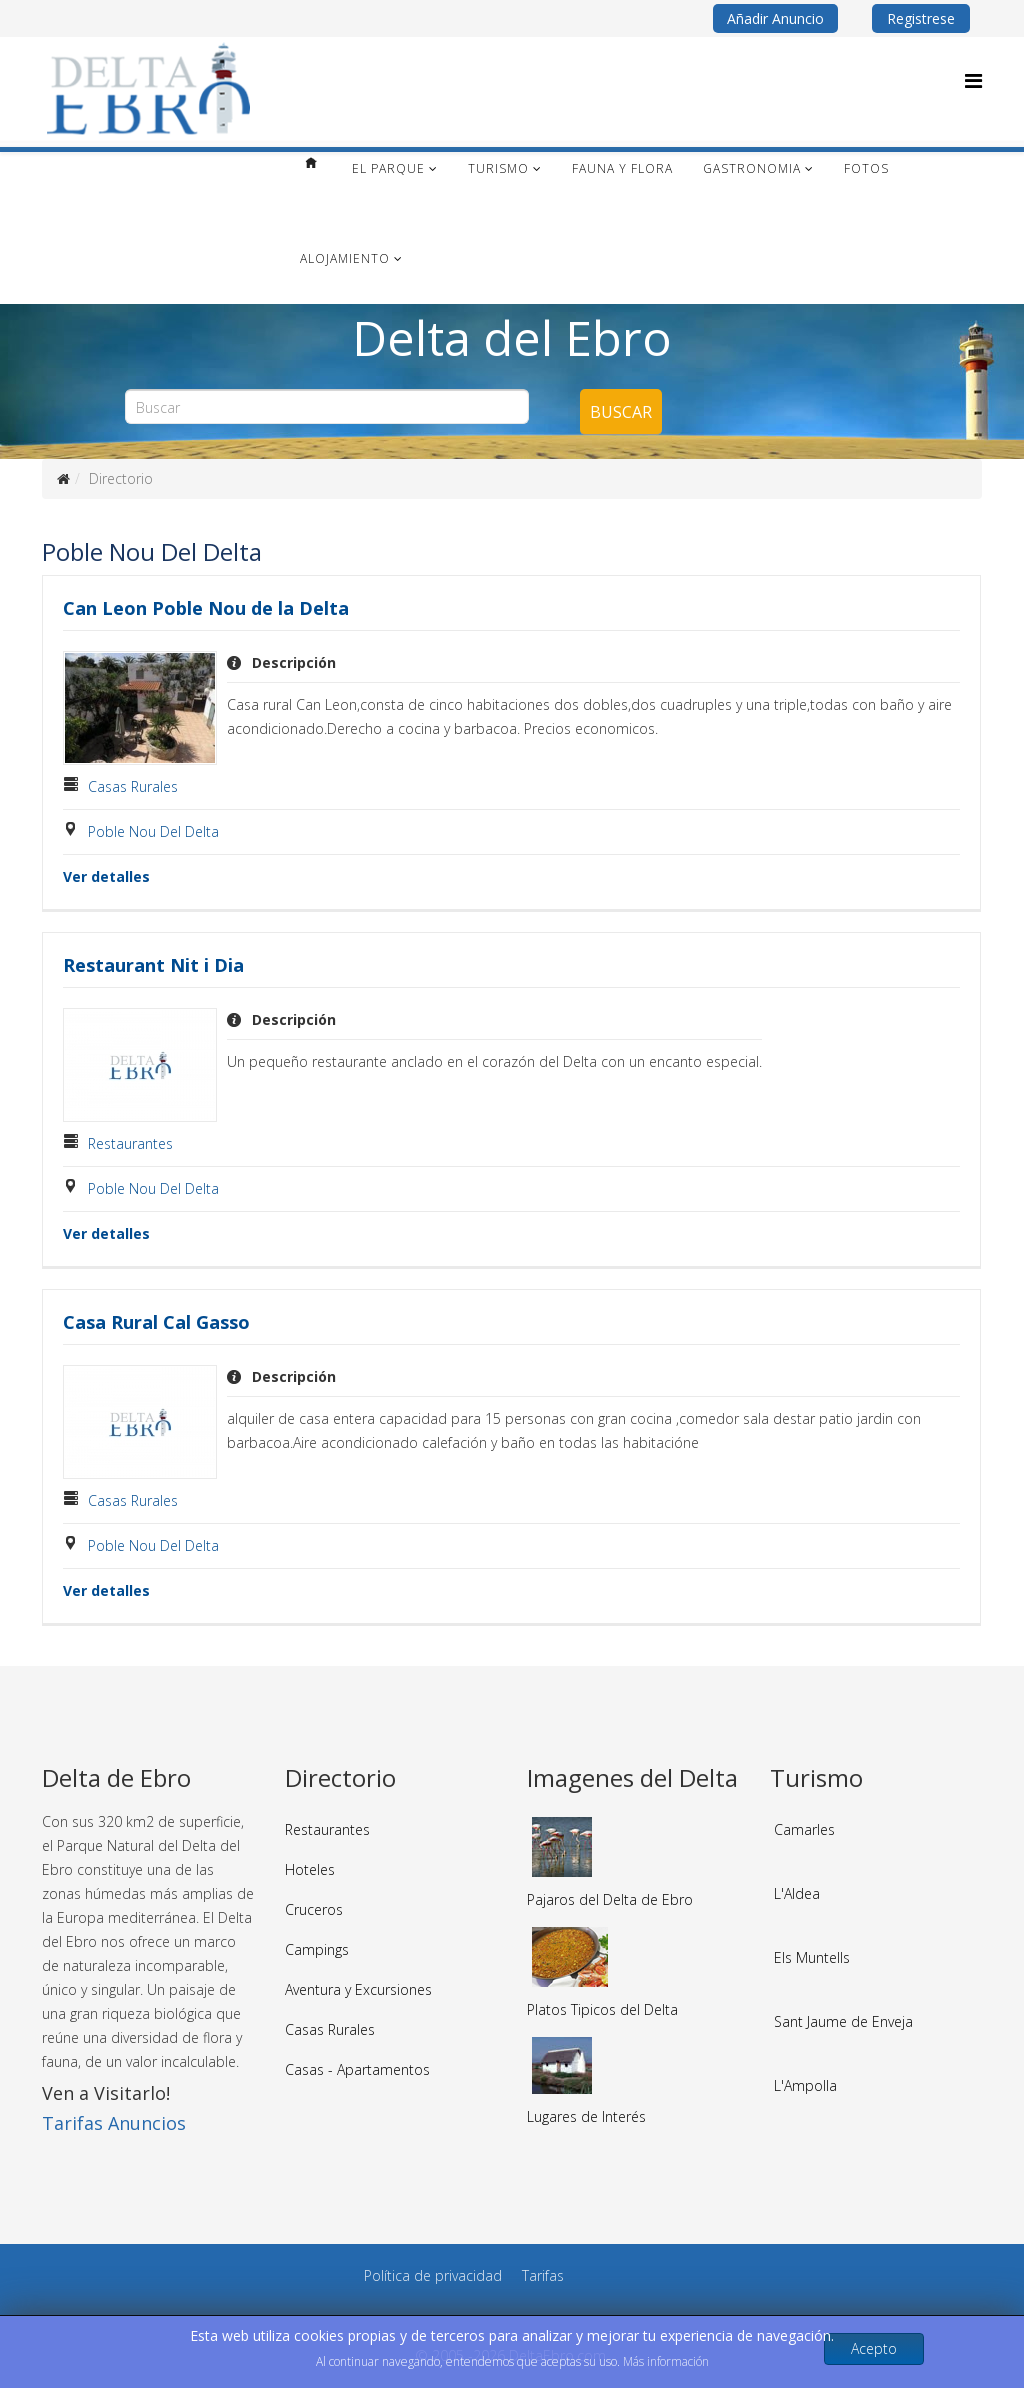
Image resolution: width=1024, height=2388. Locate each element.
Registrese (921, 18)
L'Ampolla (805, 2085)
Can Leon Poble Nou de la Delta (206, 608)
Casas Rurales (133, 786)
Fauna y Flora (622, 168)
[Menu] (973, 80)
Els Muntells (812, 1957)
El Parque (388, 168)
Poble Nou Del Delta (153, 831)
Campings (317, 1949)
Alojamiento (345, 258)
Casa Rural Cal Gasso (156, 1322)
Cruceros (314, 1909)
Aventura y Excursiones (358, 1989)
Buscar (621, 412)
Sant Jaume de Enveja (843, 2021)
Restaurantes (130, 1143)
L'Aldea (797, 1893)
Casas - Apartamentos (357, 2069)
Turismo (498, 168)
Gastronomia (752, 168)
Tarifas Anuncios (114, 2123)
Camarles (804, 1829)
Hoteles (310, 1869)
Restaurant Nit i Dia (153, 965)
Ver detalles (106, 876)
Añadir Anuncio (775, 18)
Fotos (866, 168)
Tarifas (543, 2275)
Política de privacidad (433, 2275)
